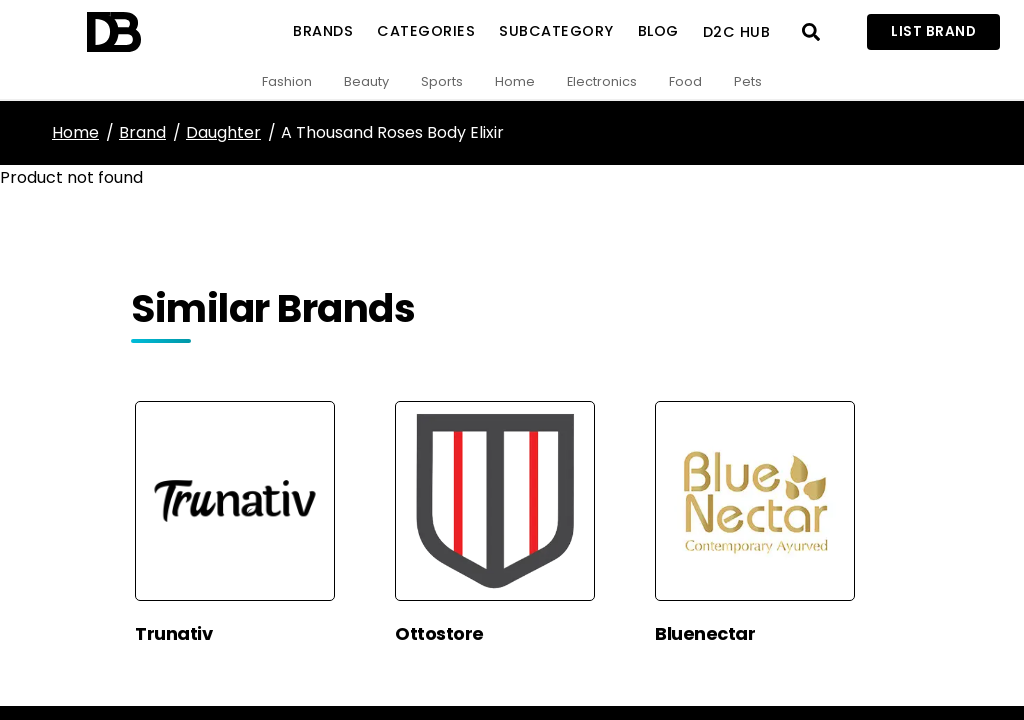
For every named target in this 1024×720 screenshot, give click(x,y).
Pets (748, 81)
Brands (323, 31)
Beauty (366, 81)
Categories (426, 31)
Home (515, 81)
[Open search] (811, 32)
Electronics (602, 81)
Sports (442, 81)
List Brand (933, 31)
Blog (658, 31)
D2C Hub (737, 32)
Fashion (287, 81)
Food (685, 81)
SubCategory (556, 31)
